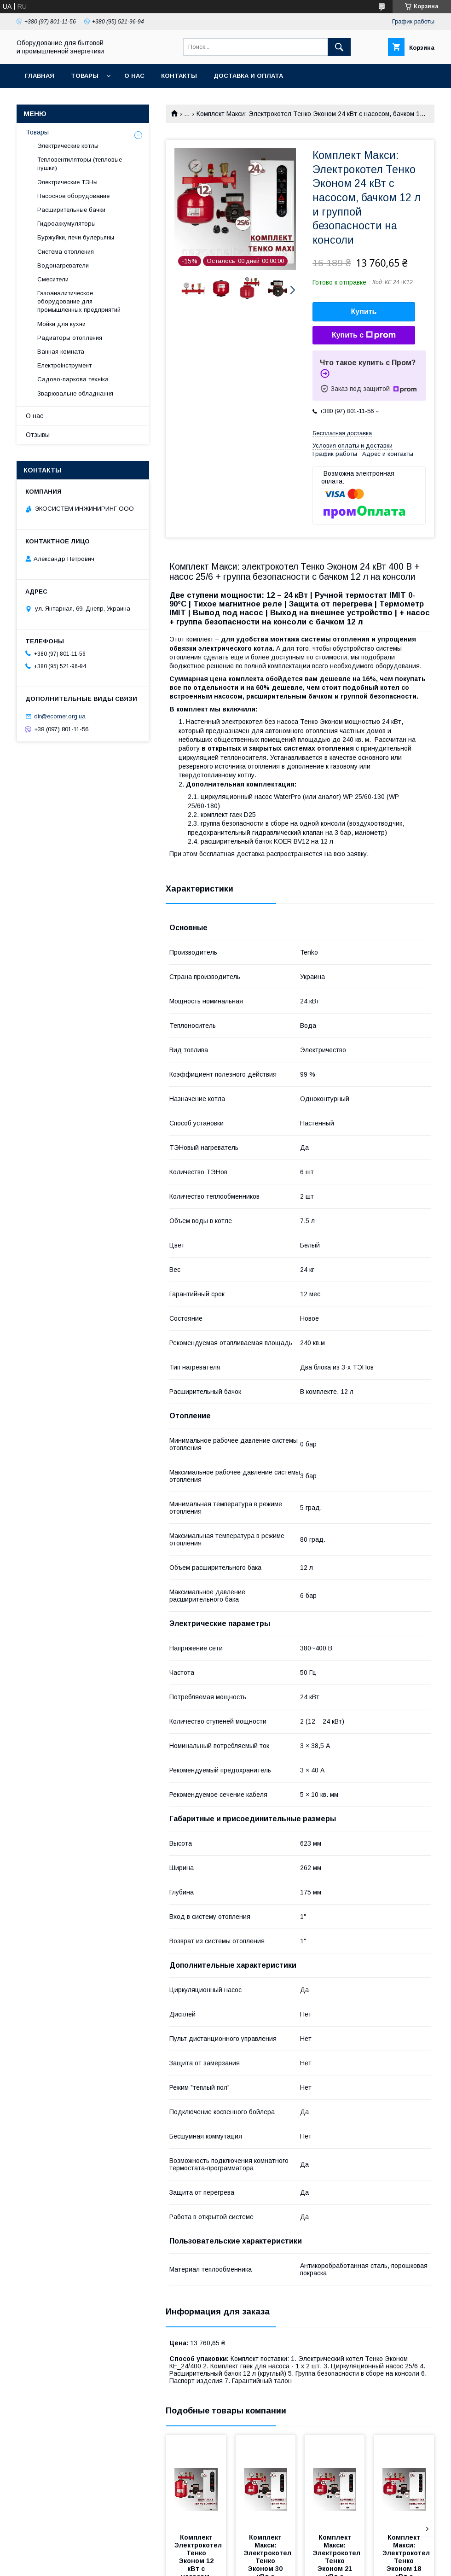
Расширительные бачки (71, 209)
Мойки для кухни (61, 324)
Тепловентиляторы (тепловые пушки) (79, 163)
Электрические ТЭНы (67, 182)
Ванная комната (60, 351)
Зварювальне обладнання (75, 393)
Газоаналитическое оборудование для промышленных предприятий (79, 301)
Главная (39, 75)
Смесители (53, 279)
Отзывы (38, 434)
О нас (134, 75)
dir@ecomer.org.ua (60, 716)
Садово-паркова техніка (73, 379)
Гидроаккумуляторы (66, 223)
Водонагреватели (63, 265)
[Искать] (339, 47)
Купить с (364, 335)
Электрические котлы (67, 145)
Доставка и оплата (248, 75)
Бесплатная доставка (342, 433)
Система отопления (65, 251)
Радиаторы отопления (69, 337)
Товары (84, 75)
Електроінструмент (64, 365)
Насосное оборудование (73, 195)
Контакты (179, 75)
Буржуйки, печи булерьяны (75, 237)
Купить (364, 311)
